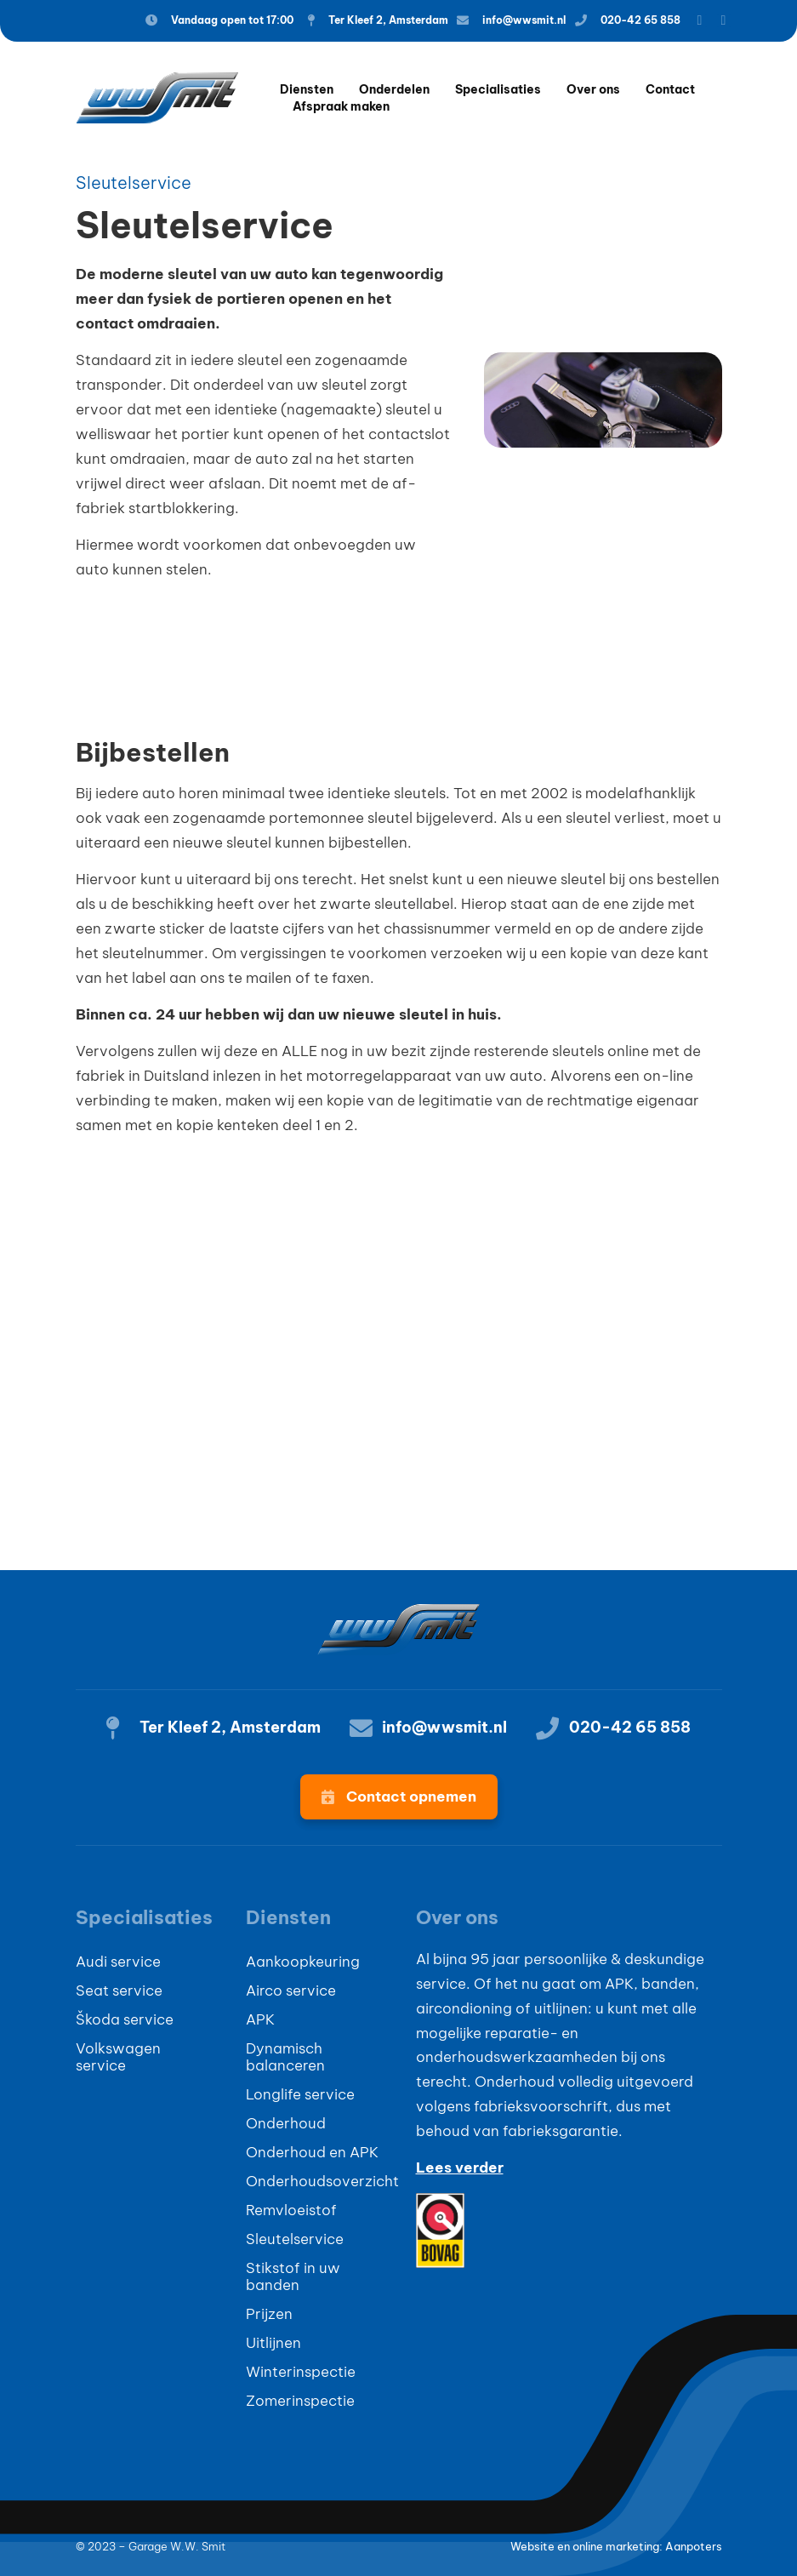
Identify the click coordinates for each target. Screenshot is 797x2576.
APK (260, 2019)
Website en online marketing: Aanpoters (616, 2546)
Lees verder (460, 2167)
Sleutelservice (295, 2239)
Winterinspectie (301, 2371)
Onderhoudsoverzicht (314, 2181)
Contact (670, 89)
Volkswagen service (118, 2057)
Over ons (593, 89)
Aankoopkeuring (303, 1961)
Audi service (118, 1961)
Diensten (306, 89)
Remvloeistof (291, 2210)
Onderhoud (286, 2123)
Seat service (119, 1990)
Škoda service (125, 2019)
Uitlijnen (273, 2342)
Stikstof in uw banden (293, 2276)
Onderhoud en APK (312, 2152)
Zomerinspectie (300, 2400)
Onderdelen (394, 89)
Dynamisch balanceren (285, 2057)
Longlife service (300, 2094)
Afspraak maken (341, 106)
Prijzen (269, 2314)
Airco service (291, 1990)
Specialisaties (498, 89)
